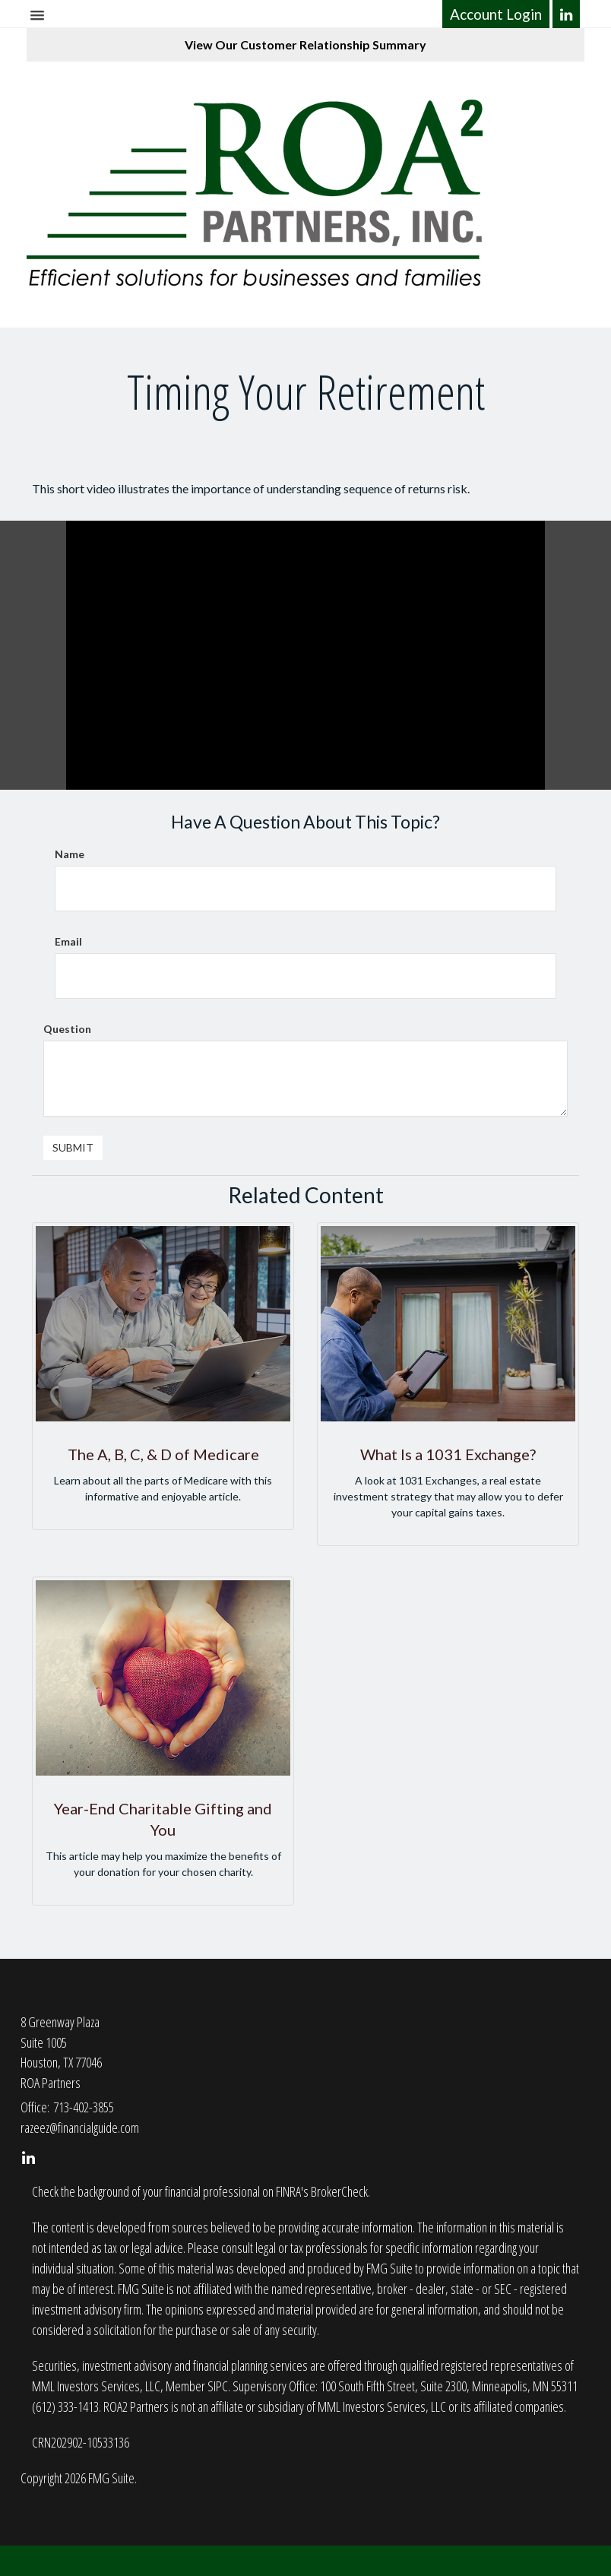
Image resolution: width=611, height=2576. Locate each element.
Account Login (496, 14)
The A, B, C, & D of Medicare (163, 1454)
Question (67, 1028)
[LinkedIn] (566, 14)
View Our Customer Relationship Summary (305, 44)
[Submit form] (73, 1148)
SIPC (217, 2386)
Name (69, 854)
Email (68, 941)
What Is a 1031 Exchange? (448, 1454)
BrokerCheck (339, 2191)
